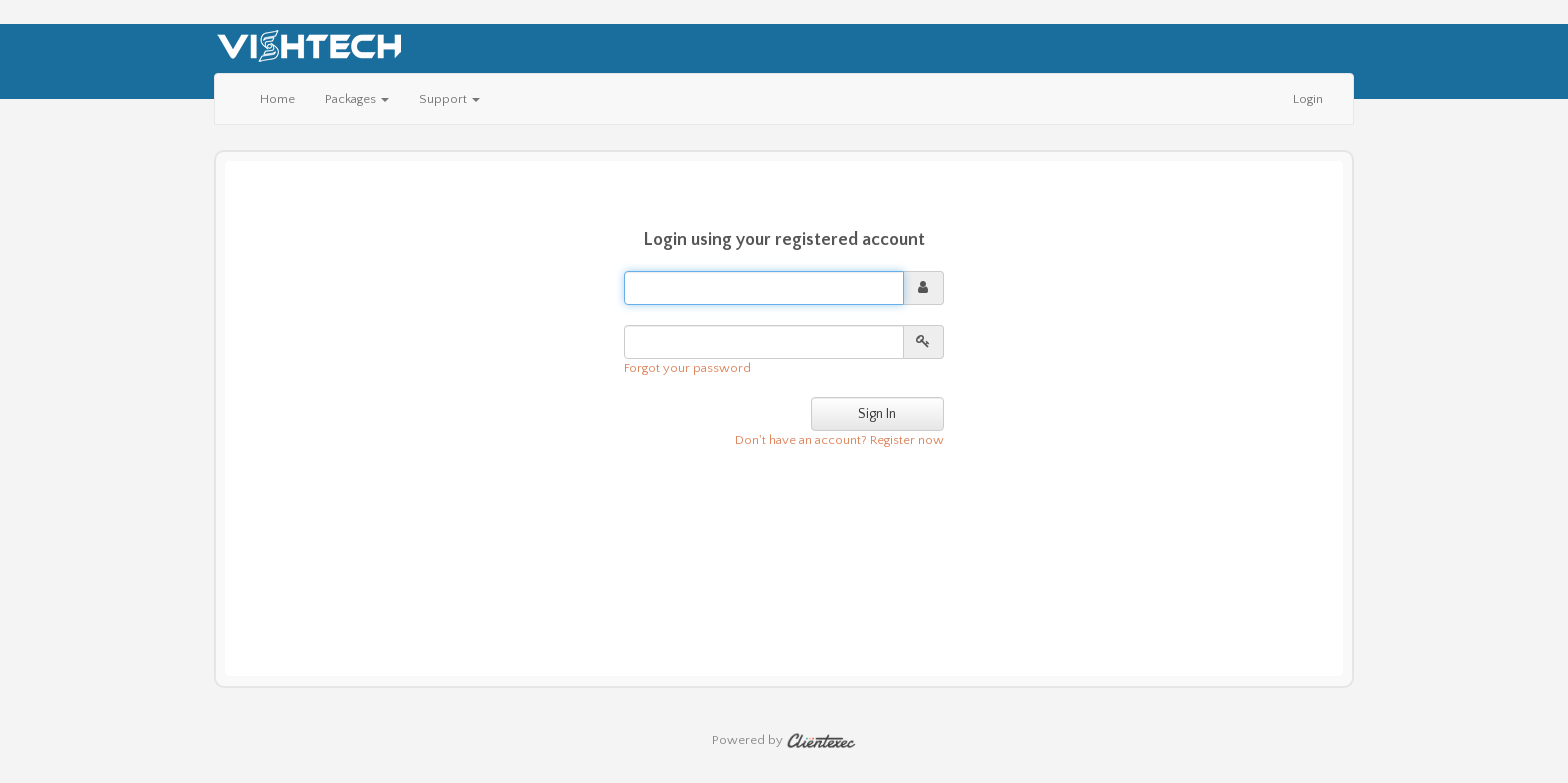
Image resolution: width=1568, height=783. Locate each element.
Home (277, 99)
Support (449, 99)
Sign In (877, 414)
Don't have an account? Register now (839, 440)
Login (1308, 99)
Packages (357, 99)
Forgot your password (687, 368)
